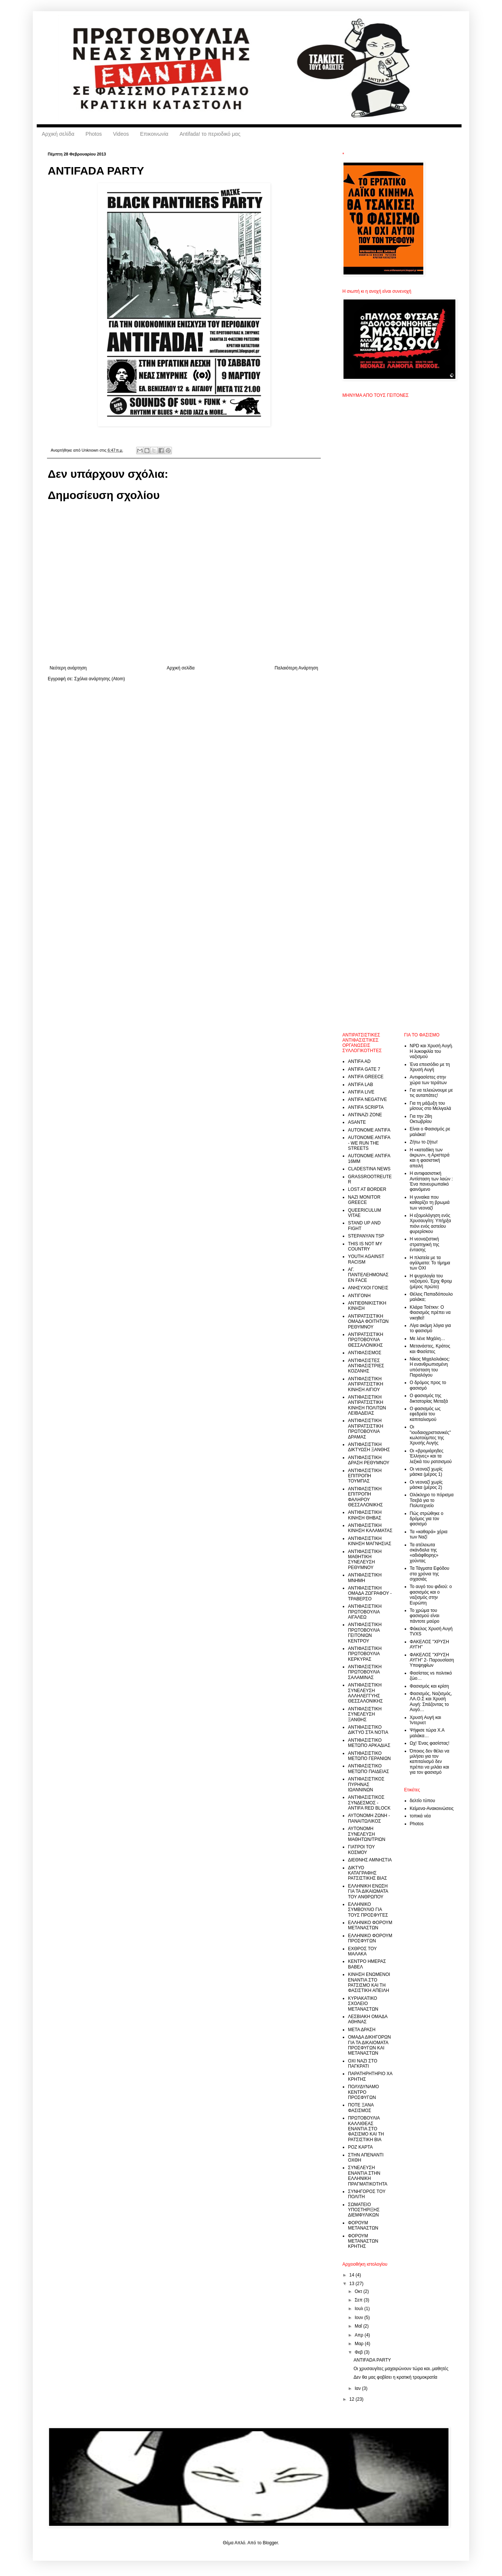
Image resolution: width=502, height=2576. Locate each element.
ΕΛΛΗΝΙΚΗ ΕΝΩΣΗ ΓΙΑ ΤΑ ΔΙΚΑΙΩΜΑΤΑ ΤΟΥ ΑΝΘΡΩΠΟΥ (368, 1891)
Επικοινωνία (154, 134)
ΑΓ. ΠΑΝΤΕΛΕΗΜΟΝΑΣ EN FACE (368, 1275)
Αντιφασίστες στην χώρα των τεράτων (428, 1079)
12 (352, 2399)
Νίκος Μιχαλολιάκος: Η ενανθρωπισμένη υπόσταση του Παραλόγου (430, 1367)
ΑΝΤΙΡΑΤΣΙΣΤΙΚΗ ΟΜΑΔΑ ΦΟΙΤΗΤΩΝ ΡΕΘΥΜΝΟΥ (368, 1322)
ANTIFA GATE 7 (364, 1069)
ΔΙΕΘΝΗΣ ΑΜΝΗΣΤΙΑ (370, 1860)
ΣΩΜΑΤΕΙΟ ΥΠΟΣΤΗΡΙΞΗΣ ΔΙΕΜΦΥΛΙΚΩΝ (364, 2210)
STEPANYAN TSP (366, 1236)
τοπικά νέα (420, 1816)
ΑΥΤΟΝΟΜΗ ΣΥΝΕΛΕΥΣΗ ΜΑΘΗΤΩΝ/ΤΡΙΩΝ (366, 1834)
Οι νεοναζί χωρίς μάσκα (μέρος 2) (426, 1485)
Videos (121, 134)
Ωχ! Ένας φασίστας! (429, 1743)
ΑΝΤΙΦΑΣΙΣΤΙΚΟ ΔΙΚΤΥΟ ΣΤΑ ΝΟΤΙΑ (368, 1730)
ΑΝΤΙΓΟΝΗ (359, 1295)
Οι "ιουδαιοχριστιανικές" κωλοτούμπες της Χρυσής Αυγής (430, 1435)
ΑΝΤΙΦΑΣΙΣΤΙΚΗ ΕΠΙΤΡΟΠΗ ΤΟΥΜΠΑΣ (365, 1476)
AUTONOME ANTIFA (369, 1130)
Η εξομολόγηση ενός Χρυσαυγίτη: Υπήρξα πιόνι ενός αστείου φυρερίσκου (430, 1223)
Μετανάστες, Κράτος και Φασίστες (430, 1348)
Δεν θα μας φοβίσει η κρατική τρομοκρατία (395, 2377)
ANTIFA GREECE (365, 1076)
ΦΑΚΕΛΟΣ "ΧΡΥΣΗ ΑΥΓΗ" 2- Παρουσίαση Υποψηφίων (432, 1660)
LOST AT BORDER (367, 1189)
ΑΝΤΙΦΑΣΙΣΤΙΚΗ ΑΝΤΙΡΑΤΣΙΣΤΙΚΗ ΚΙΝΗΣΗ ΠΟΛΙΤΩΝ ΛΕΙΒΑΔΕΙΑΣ (367, 1405)
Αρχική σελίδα (58, 134)
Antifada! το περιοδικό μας (209, 134)
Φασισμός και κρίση (429, 1686)
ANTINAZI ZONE (365, 1114)
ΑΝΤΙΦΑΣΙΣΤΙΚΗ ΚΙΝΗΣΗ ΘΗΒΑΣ (365, 1515)
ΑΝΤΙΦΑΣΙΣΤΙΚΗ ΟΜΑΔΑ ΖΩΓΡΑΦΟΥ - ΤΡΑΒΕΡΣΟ (370, 1593)
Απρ (359, 2335)
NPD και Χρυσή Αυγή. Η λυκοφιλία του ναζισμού (431, 1051)
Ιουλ (359, 2308)
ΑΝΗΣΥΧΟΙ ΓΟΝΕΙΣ (368, 1287)
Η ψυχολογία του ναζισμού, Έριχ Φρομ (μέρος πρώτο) (431, 1281)
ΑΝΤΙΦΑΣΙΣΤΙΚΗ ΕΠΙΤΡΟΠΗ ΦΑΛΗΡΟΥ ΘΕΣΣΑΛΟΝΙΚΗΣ (365, 1496)
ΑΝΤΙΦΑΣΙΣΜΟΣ (364, 1352)
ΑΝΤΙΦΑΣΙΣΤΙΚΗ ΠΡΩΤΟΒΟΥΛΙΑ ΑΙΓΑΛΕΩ (365, 1612)
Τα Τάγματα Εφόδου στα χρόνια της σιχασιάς (429, 1574)
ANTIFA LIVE (361, 1092)
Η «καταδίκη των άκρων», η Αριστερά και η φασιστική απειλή (430, 1157)
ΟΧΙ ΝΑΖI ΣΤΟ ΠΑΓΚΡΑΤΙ (362, 2063)
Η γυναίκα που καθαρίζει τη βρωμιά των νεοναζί (430, 1203)
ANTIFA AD (359, 1061)
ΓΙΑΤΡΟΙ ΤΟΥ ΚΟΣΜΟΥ (361, 1849)
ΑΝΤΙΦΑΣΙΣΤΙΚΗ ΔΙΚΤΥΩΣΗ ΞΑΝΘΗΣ (369, 1447)
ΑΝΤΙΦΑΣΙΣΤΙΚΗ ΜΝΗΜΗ (365, 1577)
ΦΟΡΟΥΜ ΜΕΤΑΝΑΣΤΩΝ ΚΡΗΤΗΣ (363, 2241)
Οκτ (359, 2291)
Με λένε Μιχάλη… (427, 1338)
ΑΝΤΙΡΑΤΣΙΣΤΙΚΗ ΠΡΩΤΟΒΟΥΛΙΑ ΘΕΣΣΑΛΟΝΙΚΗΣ (365, 1340)
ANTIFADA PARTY (372, 2360)
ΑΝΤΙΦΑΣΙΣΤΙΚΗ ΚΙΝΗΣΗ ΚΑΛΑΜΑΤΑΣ (370, 1528)
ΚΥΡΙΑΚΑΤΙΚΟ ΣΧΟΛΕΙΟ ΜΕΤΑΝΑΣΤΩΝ (363, 2004)
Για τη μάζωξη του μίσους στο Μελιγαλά (430, 1106)
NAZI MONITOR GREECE (364, 1200)
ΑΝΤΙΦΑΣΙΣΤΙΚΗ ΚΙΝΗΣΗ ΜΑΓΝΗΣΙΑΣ (369, 1541)
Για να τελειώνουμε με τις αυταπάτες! (431, 1093)
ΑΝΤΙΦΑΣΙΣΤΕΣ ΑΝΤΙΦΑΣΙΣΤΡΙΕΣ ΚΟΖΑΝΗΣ (366, 1366)
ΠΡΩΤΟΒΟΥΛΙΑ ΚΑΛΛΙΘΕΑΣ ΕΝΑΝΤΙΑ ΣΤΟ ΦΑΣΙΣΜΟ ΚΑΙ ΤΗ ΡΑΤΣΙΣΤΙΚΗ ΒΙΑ (366, 2128)
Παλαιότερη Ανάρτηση (296, 668)
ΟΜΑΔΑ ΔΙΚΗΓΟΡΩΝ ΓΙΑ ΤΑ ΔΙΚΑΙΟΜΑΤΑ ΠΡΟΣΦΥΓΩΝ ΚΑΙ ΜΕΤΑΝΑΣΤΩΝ (369, 2045)
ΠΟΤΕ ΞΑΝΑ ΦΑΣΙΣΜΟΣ (360, 2107)
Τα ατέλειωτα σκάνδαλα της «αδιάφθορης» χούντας (424, 1552)
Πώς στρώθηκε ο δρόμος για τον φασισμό (426, 1519)
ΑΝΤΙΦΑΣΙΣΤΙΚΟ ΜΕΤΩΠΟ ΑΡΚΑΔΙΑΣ (369, 1743)
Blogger (270, 2542)
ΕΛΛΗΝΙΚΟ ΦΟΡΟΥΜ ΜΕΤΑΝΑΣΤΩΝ (370, 1925)
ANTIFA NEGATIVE (367, 1099)
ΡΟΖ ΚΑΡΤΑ (360, 2147)
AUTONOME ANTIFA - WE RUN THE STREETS (369, 1143)
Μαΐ (359, 2326)
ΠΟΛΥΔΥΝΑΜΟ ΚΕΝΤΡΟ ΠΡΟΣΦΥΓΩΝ (363, 2092)
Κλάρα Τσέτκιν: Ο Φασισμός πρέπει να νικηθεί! (430, 1313)
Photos (93, 134)
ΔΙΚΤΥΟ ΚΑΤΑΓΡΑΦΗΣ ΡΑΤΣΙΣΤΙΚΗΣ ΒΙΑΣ (367, 1873)
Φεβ (359, 2352)
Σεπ (359, 2300)
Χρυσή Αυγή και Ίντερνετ (425, 1720)
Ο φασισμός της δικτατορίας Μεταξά (429, 1398)
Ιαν (358, 2388)
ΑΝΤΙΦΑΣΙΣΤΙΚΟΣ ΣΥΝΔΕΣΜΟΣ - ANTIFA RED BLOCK (369, 1803)
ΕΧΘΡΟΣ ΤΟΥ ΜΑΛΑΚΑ (362, 1951)
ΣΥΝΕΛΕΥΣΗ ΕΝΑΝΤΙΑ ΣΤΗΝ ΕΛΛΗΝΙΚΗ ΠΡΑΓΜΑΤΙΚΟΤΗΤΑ (368, 2175)
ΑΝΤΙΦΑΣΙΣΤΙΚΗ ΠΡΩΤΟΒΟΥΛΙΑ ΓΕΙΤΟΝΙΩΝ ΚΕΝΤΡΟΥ (365, 1632)
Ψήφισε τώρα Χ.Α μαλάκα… (427, 1733)
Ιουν (359, 2317)
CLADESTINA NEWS (369, 1168)
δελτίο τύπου (422, 1800)
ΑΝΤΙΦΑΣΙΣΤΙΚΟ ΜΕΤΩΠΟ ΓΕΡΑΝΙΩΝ (369, 1756)
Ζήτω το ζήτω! (424, 1142)
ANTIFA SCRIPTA (366, 1107)
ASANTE (357, 1122)
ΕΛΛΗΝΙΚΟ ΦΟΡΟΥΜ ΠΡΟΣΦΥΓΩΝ (370, 1938)
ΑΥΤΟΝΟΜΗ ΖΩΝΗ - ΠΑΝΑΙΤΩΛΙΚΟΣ (369, 1818)
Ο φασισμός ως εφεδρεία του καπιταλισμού (425, 1414)
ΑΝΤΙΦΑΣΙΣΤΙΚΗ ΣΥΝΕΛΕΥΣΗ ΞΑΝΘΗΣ (365, 1714)
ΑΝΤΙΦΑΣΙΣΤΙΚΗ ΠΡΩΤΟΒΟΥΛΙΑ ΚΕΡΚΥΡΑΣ (365, 1654)
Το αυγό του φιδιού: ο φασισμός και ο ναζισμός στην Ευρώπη (431, 1594)
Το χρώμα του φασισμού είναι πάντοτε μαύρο (424, 1616)
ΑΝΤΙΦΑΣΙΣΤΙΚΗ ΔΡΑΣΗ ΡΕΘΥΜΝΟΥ (368, 1460)
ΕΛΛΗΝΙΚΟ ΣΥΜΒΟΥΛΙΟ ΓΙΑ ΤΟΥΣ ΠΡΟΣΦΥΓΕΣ (368, 1910)
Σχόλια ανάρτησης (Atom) (99, 678)
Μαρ (360, 2343)
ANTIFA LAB (360, 1084)
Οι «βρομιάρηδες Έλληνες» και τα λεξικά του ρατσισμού (431, 1456)
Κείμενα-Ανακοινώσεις (432, 1808)
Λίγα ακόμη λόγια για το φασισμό (430, 1328)
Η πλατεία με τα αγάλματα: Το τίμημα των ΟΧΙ (430, 1263)
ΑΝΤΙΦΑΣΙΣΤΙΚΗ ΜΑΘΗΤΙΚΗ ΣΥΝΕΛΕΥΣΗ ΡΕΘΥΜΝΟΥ (365, 1559)
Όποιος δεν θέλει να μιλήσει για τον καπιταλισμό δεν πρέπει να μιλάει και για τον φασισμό (429, 1761)
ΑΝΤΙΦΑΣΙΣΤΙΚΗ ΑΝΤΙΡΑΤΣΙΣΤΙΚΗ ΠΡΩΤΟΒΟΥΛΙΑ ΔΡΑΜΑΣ (365, 1428)
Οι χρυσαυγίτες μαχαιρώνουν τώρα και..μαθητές (401, 2368)
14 (352, 2275)
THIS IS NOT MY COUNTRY (365, 1246)
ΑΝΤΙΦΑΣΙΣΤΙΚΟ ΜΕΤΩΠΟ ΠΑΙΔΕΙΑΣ (368, 1768)
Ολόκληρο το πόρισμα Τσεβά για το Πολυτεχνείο (432, 1500)
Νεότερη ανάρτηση (68, 668)
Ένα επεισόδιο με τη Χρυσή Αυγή (430, 1067)
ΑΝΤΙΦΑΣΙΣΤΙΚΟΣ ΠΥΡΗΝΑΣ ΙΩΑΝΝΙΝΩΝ (366, 1784)
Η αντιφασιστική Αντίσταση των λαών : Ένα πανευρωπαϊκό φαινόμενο (431, 1181)
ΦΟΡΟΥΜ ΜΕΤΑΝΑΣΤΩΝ (363, 2225)
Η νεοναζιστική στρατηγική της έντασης (424, 1244)
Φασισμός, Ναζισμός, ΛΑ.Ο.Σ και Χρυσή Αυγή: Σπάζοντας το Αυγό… (431, 1701)
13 (352, 2283)
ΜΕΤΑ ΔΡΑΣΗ (362, 2029)
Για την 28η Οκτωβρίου (421, 1119)
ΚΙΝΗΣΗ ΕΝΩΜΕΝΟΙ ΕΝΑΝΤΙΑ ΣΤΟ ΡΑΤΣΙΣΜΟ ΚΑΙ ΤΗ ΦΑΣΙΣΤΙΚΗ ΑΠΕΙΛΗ (369, 1982)
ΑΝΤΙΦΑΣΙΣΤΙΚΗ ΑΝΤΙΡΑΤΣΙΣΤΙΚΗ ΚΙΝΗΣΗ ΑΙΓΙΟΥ (365, 1384)
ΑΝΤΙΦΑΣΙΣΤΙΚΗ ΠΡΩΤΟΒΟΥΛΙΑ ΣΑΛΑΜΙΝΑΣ (365, 1672)
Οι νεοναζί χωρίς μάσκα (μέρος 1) (426, 1471)
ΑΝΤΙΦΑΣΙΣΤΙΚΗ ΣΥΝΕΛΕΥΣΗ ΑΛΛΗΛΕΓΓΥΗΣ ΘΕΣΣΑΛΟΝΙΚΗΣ (365, 1693)
